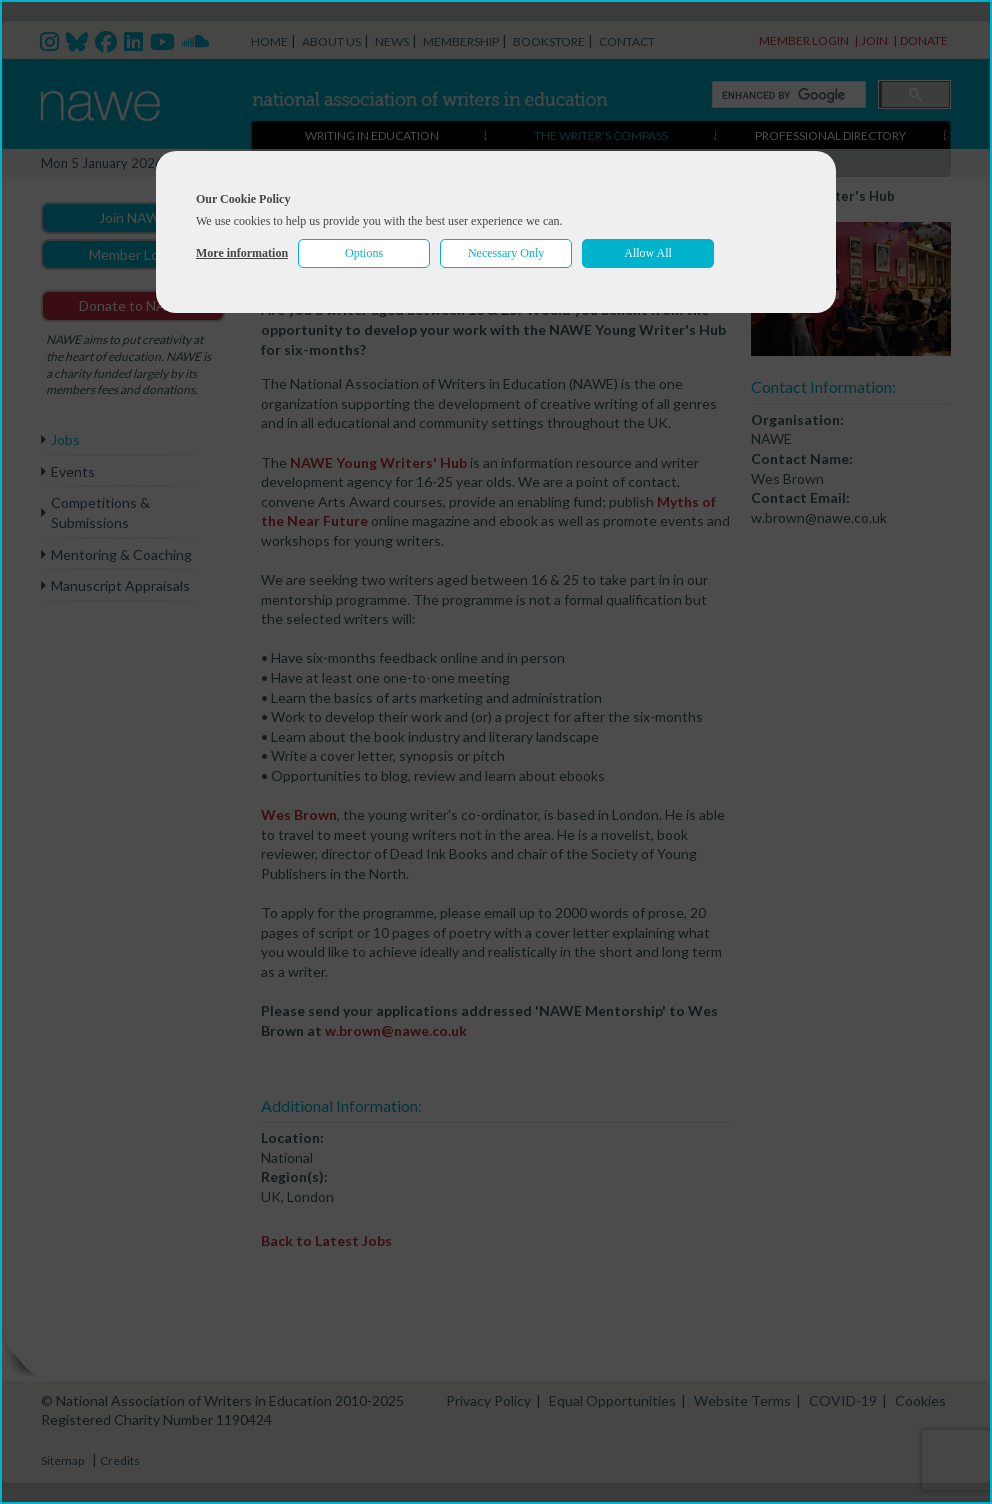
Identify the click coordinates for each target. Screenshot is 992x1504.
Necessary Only (506, 253)
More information (242, 253)
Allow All (648, 253)
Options (364, 253)
